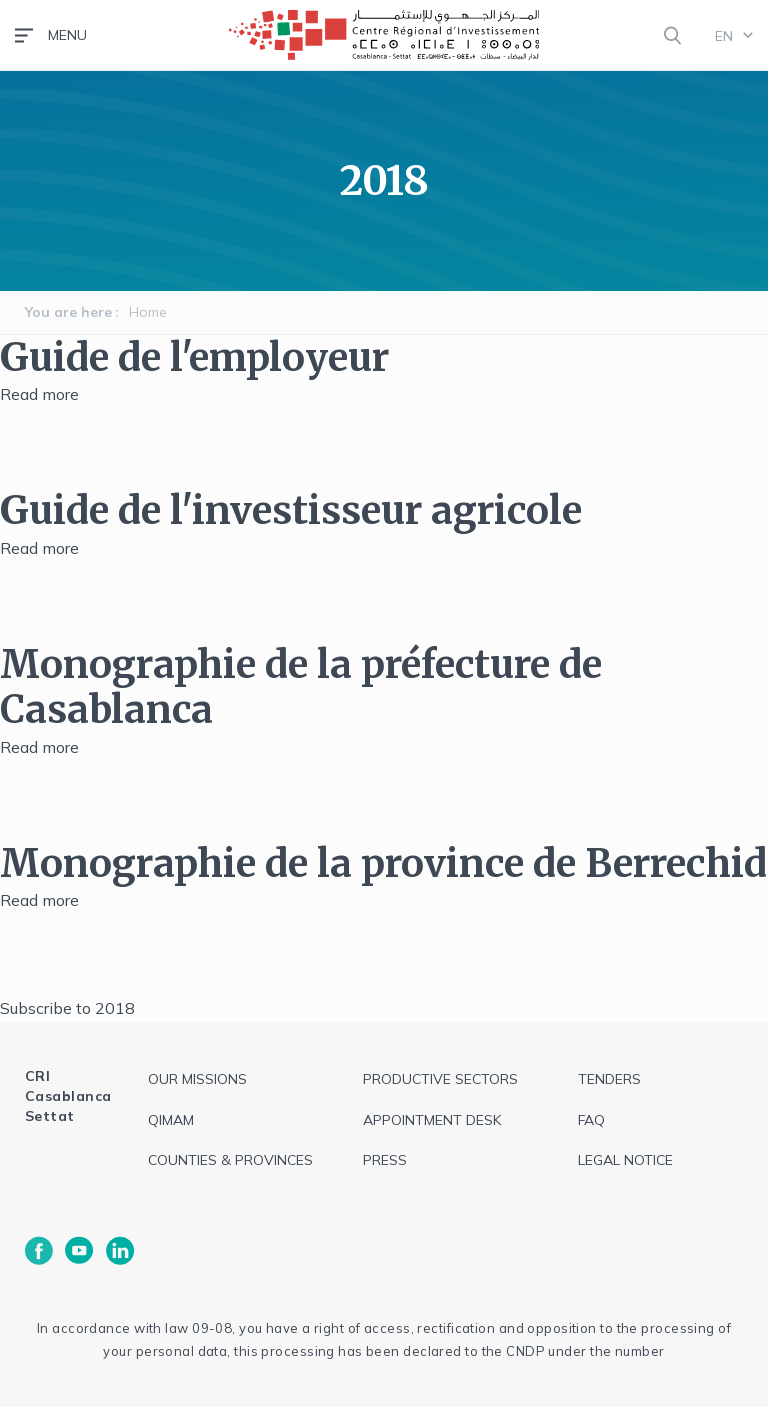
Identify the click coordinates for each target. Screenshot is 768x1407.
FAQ (591, 1120)
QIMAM (171, 1120)
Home (148, 312)
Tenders (609, 1079)
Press (385, 1160)
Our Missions (197, 1079)
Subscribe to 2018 (67, 1008)
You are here (68, 312)
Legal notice (625, 1160)
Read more (39, 394)
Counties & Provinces (230, 1160)
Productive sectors (440, 1079)
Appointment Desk (432, 1120)
